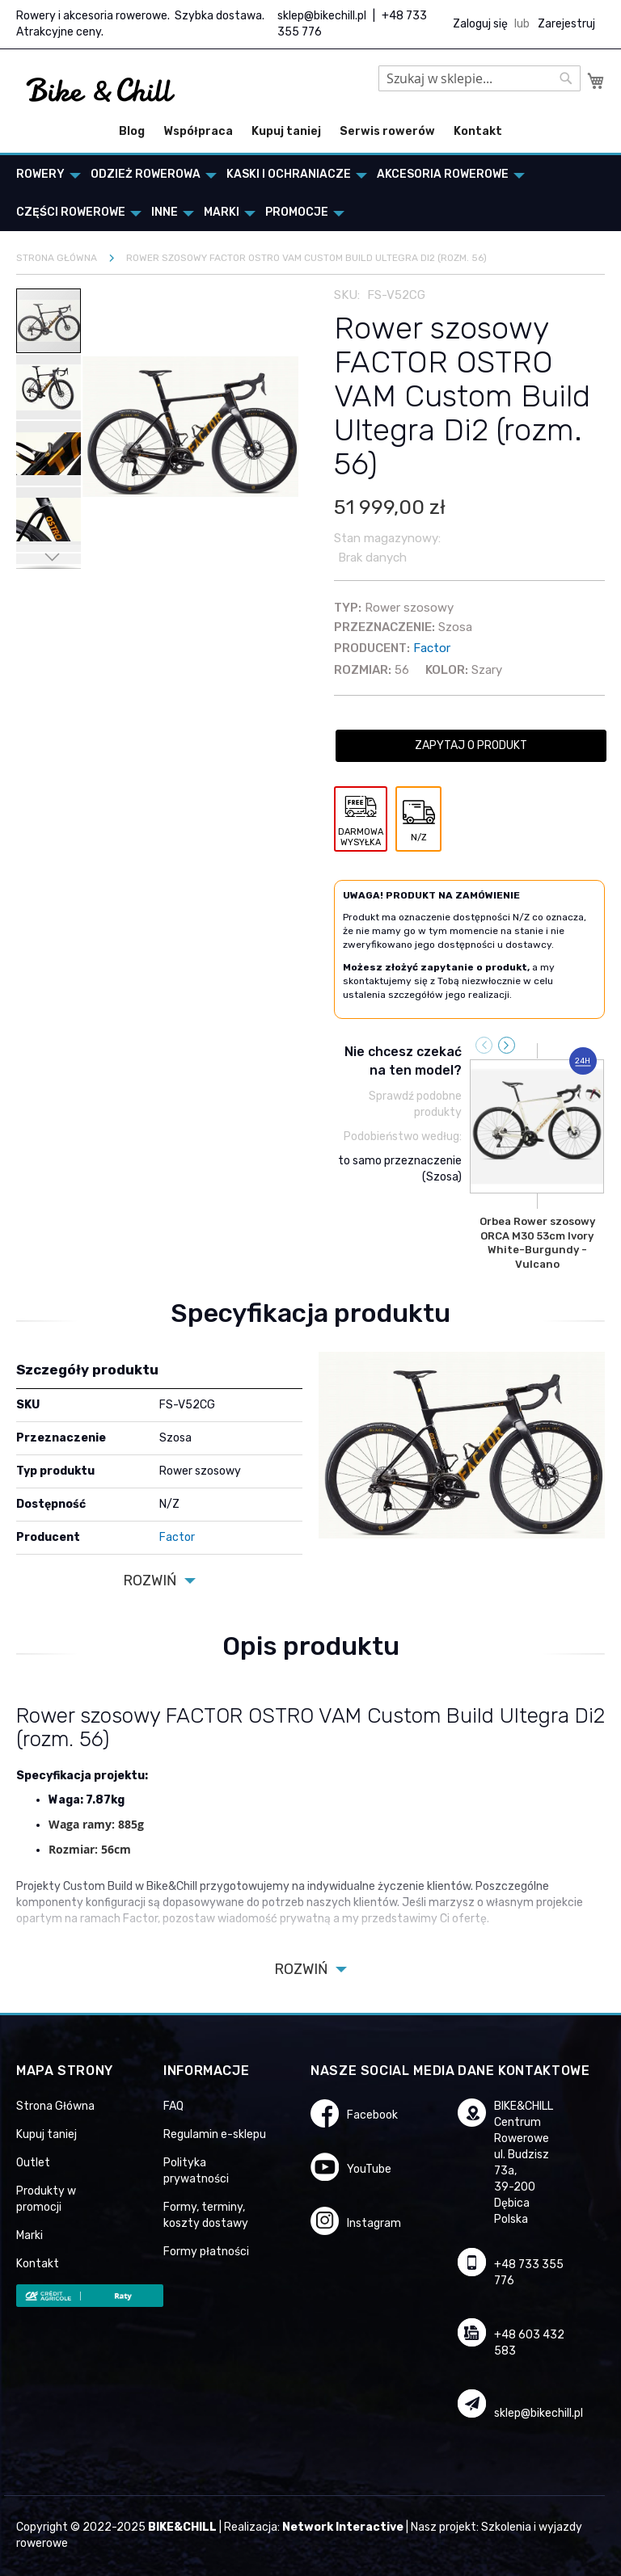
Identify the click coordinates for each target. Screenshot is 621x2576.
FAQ (173, 2106)
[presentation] (506, 1045)
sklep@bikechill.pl (321, 16)
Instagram (374, 2223)
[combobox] (479, 78)
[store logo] (101, 90)
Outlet (33, 2163)
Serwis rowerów (387, 131)
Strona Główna (55, 2106)
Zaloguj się (480, 24)
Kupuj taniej (286, 131)
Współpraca (198, 131)
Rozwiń (149, 1580)
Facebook (372, 2115)
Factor (431, 648)
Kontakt (478, 131)
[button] (49, 386)
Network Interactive (342, 2527)
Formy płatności (206, 2251)
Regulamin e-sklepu (214, 2134)
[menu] (310, 193)
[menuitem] (43, 174)
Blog (132, 131)
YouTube (369, 2169)
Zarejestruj (566, 24)
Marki (29, 2235)
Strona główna (56, 257)
